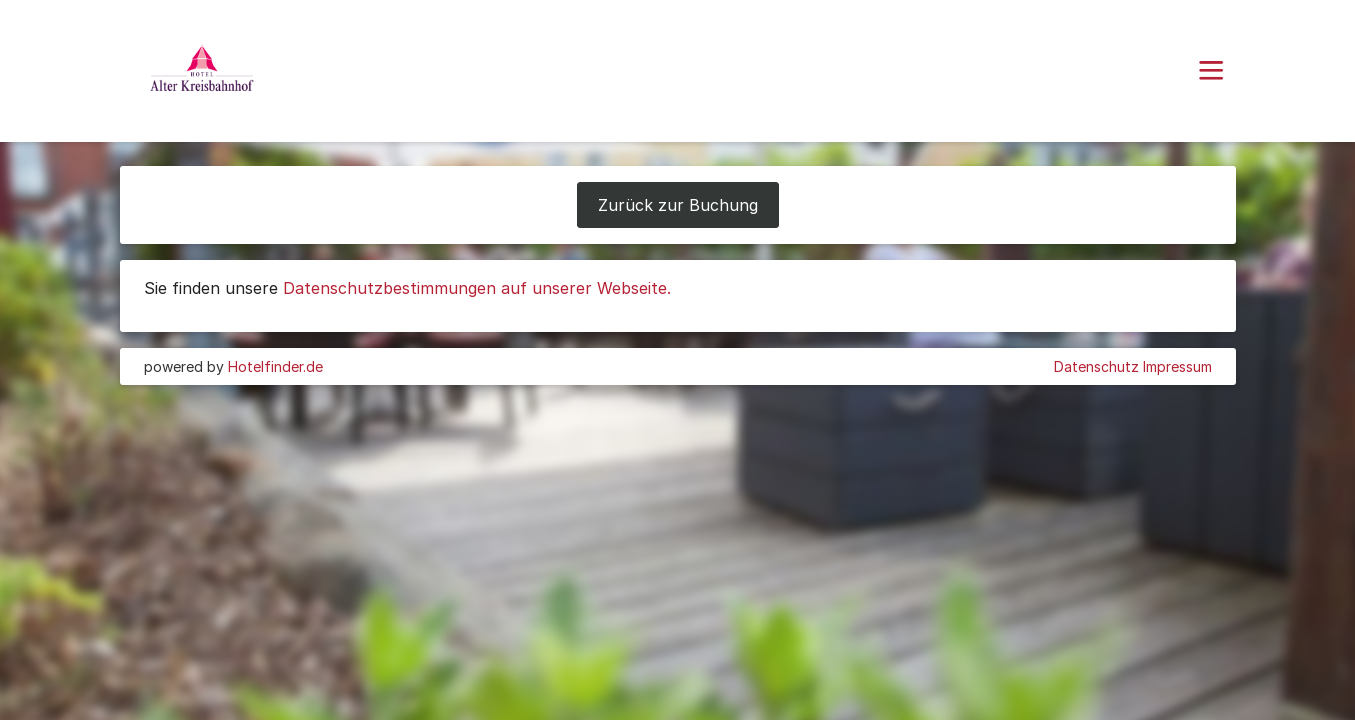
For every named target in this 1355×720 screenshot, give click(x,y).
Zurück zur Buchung (678, 205)
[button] (1211, 71)
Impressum (1177, 366)
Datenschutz (1096, 366)
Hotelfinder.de (275, 366)
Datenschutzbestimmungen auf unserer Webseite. (477, 288)
